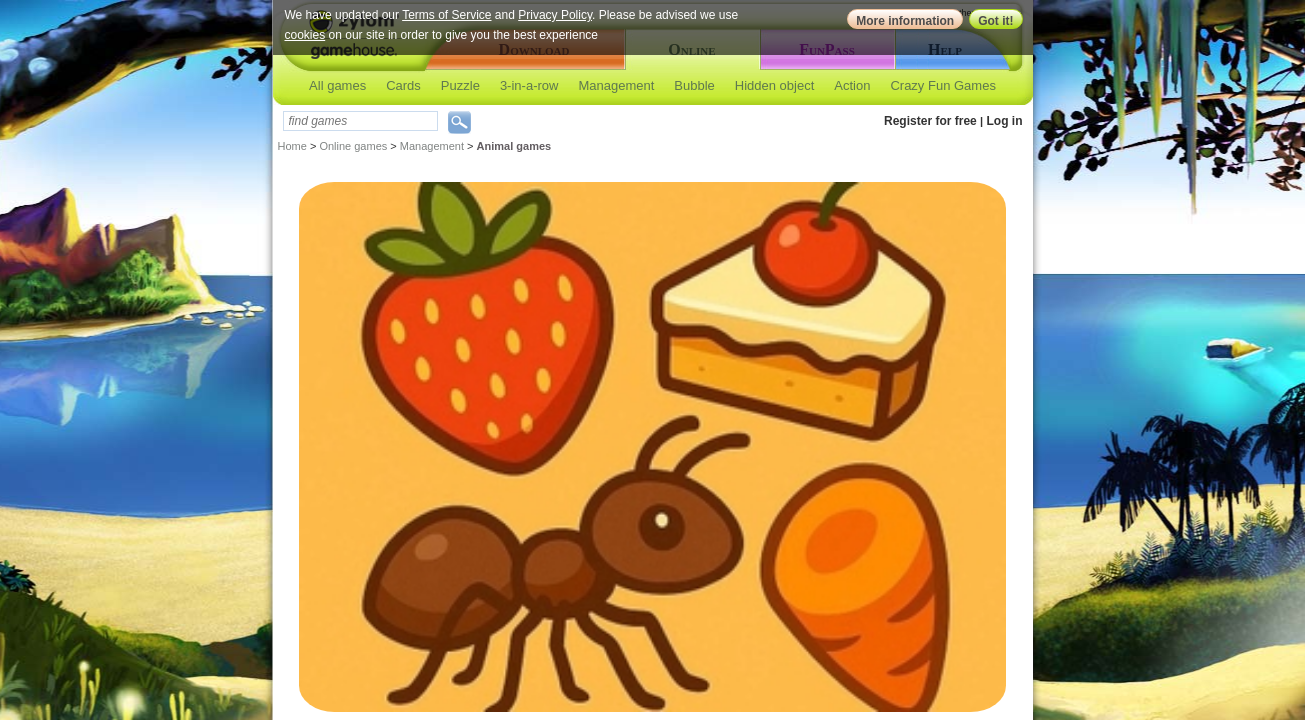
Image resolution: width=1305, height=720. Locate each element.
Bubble (694, 85)
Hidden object (775, 85)
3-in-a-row (529, 85)
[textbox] (360, 121)
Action (852, 85)
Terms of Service (446, 15)
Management (616, 85)
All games (337, 85)
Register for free (930, 121)
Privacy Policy (555, 15)
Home (292, 146)
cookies (305, 35)
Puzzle (460, 85)
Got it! (995, 21)
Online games (353, 146)
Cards (403, 85)
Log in (1005, 121)
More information (905, 21)
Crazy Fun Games (942, 85)
